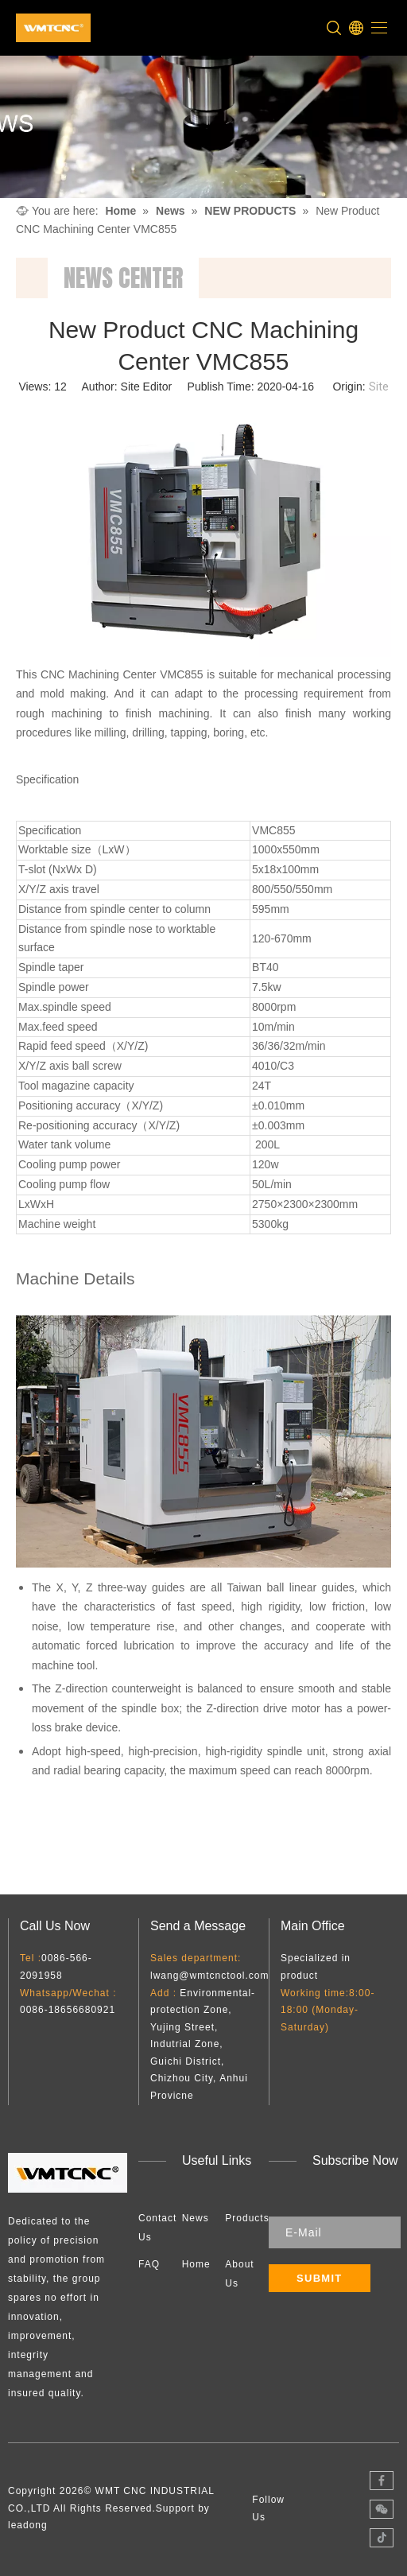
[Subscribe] (319, 2278)
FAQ (149, 2264)
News (195, 2218)
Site (379, 386)
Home (196, 2264)
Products (247, 2218)
